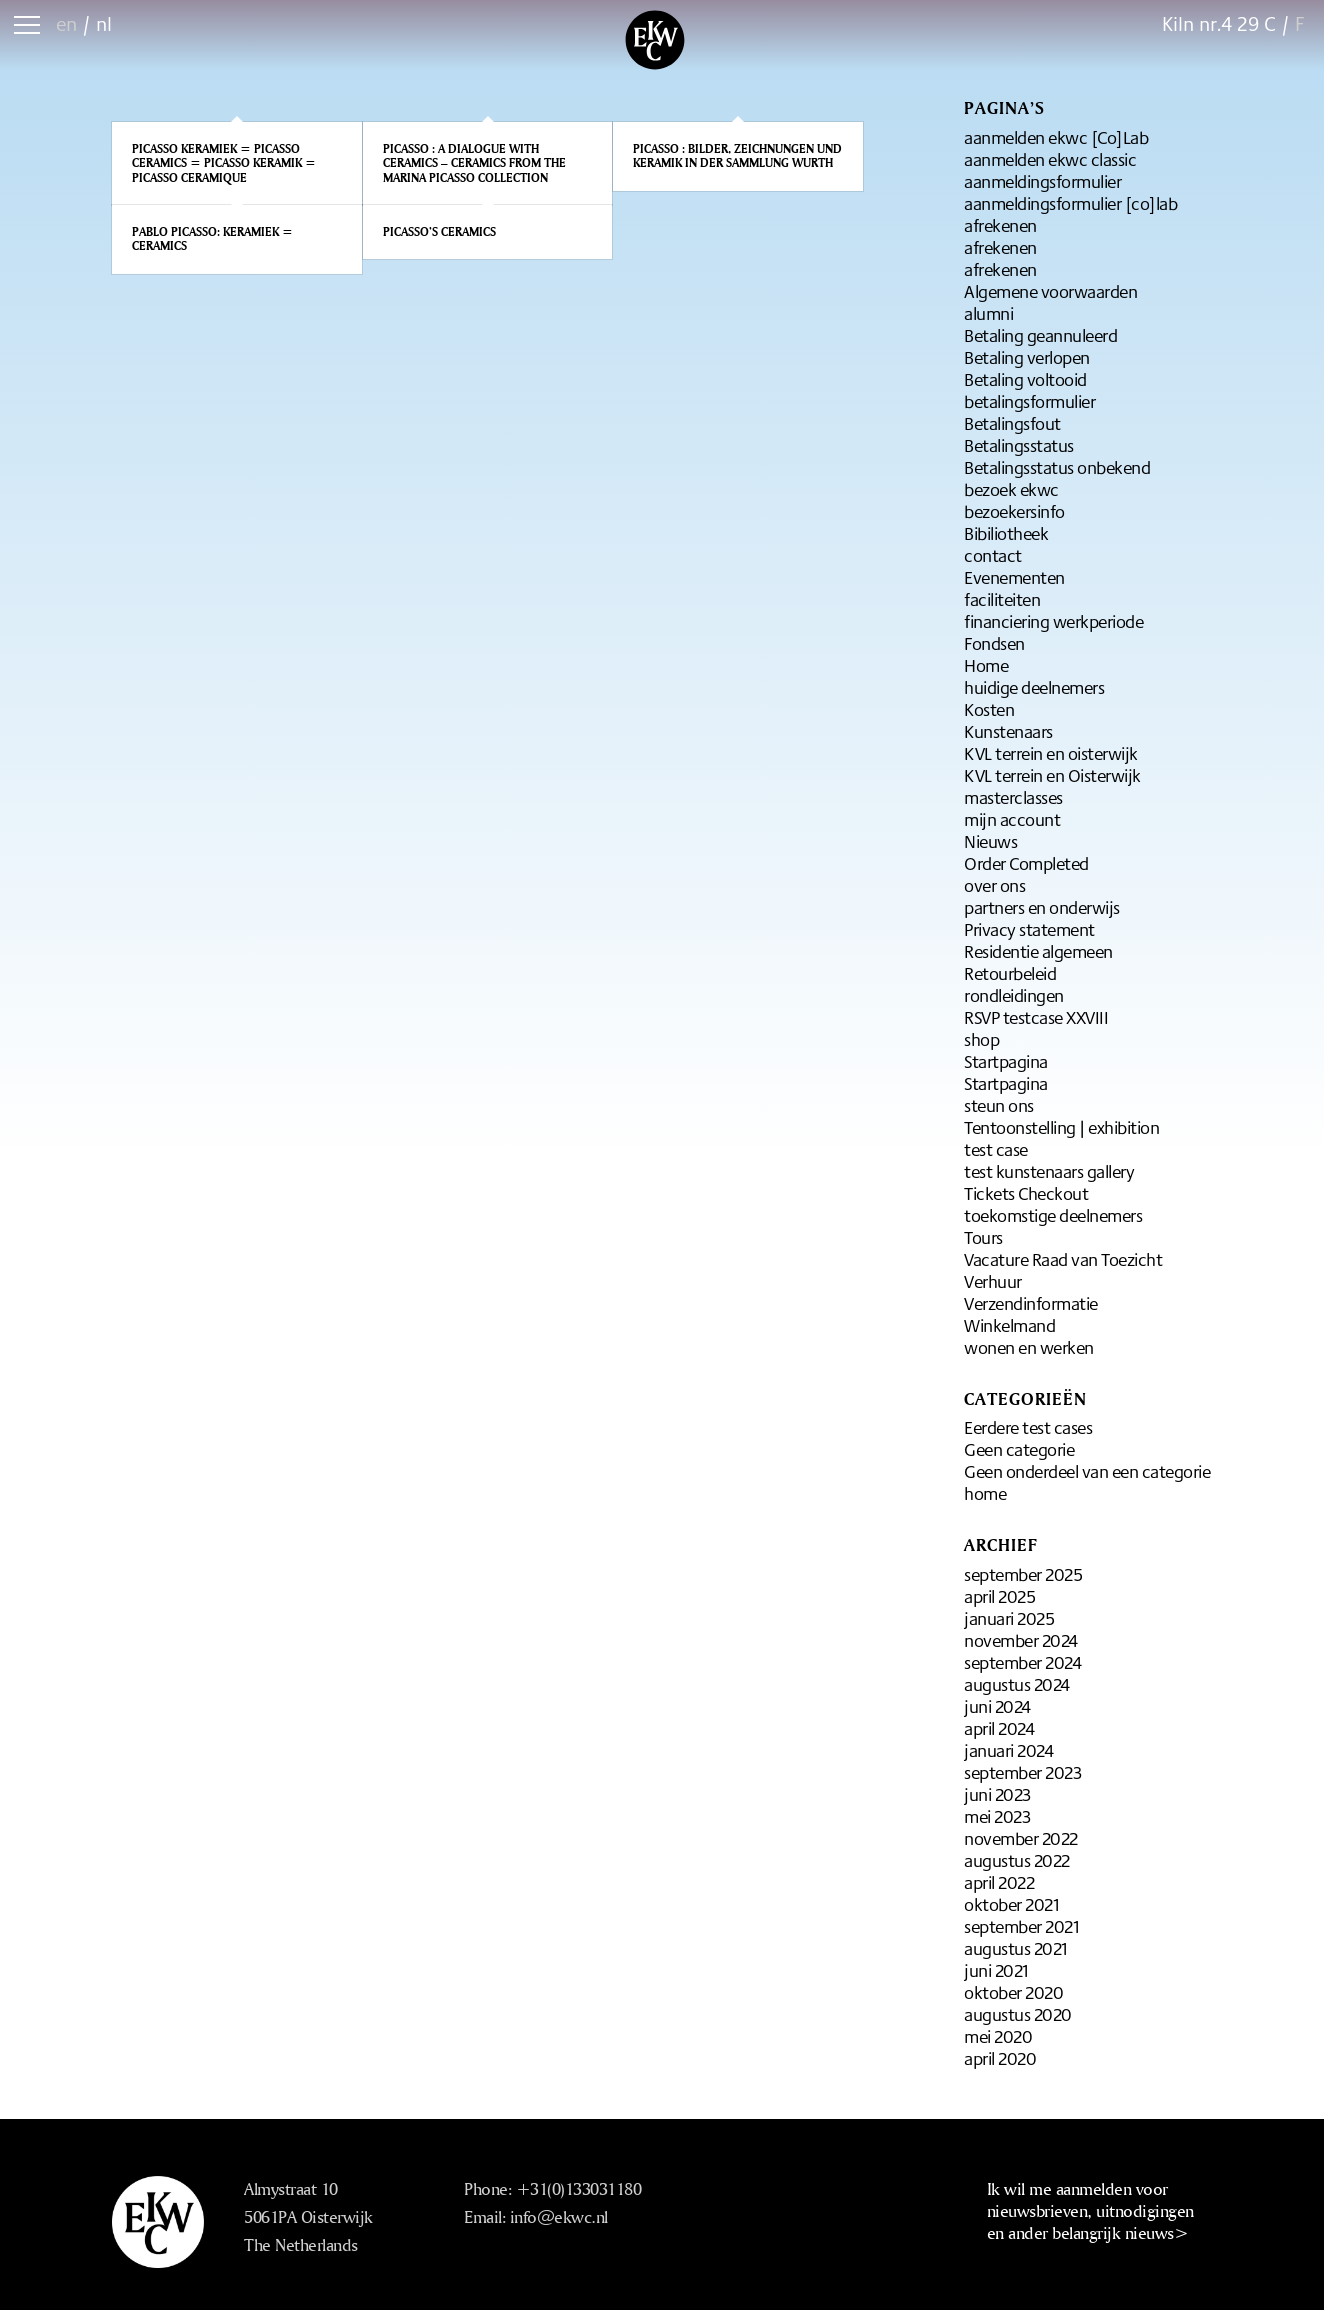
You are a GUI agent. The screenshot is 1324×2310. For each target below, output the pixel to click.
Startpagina (1006, 1061)
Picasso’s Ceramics (439, 231)
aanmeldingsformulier (1042, 181)
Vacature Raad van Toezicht (1063, 1259)
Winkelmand (1009, 1325)
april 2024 (999, 1728)
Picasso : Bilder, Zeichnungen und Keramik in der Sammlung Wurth (737, 155)
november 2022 (1021, 1838)
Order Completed (1026, 863)
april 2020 (1000, 2058)
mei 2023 (997, 1816)
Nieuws (990, 841)
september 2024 (1022, 1662)
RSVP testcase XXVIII (1036, 1017)
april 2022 (999, 1882)
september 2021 (1021, 1926)
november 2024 (1021, 1640)
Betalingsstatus (1019, 445)
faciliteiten (1002, 599)
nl (104, 23)
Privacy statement (1029, 929)
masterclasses (1013, 797)
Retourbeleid (1010, 973)
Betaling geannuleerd (1040, 335)
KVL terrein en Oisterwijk (1052, 775)
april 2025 (999, 1596)
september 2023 (1022, 1772)
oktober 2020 (1013, 1992)
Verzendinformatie (1031, 1303)
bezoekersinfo (1014, 511)
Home (986, 665)
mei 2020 (998, 2036)
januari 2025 (1009, 1618)
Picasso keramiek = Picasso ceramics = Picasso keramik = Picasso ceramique (224, 163)
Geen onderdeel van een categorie (1087, 1471)
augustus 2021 (1016, 1948)
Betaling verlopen (1027, 357)
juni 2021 (996, 1970)
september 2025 (1023, 1574)
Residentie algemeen (1038, 951)
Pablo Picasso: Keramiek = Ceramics (212, 238)
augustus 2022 (1017, 1860)
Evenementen (1014, 577)
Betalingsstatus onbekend (1057, 467)
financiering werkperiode (1053, 621)
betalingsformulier (1029, 401)
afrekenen (1000, 225)
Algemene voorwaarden (1050, 291)
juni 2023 (997, 1794)
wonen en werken (1029, 1347)
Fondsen (994, 643)
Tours (983, 1237)
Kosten (989, 709)
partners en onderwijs (1042, 907)
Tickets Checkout (1026, 1193)
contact (993, 555)
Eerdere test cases (1028, 1427)
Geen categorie (1019, 1449)
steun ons (999, 1105)
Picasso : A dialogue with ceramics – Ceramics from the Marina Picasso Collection (474, 163)
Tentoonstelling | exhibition (1061, 1127)
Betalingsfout (1012, 423)
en (66, 23)
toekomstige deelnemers (1053, 1215)
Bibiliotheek (1006, 533)
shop (981, 1039)
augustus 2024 (1017, 1684)
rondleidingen (1014, 995)
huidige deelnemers (1034, 687)
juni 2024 (997, 1706)
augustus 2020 (1018, 2014)
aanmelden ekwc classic (1050, 159)
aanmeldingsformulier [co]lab (1070, 203)
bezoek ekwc (1011, 489)
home (985, 1493)
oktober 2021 (1011, 1904)
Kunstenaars (1008, 731)
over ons (994, 885)
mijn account (1012, 819)
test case (996, 1149)
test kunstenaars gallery (1049, 1171)
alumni (988, 313)
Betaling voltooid (1025, 379)
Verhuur (993, 1281)
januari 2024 (1008, 1750)
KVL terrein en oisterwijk (1051, 753)
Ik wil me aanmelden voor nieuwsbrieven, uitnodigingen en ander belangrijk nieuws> (1090, 2210)
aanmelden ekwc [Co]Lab (1056, 137)
